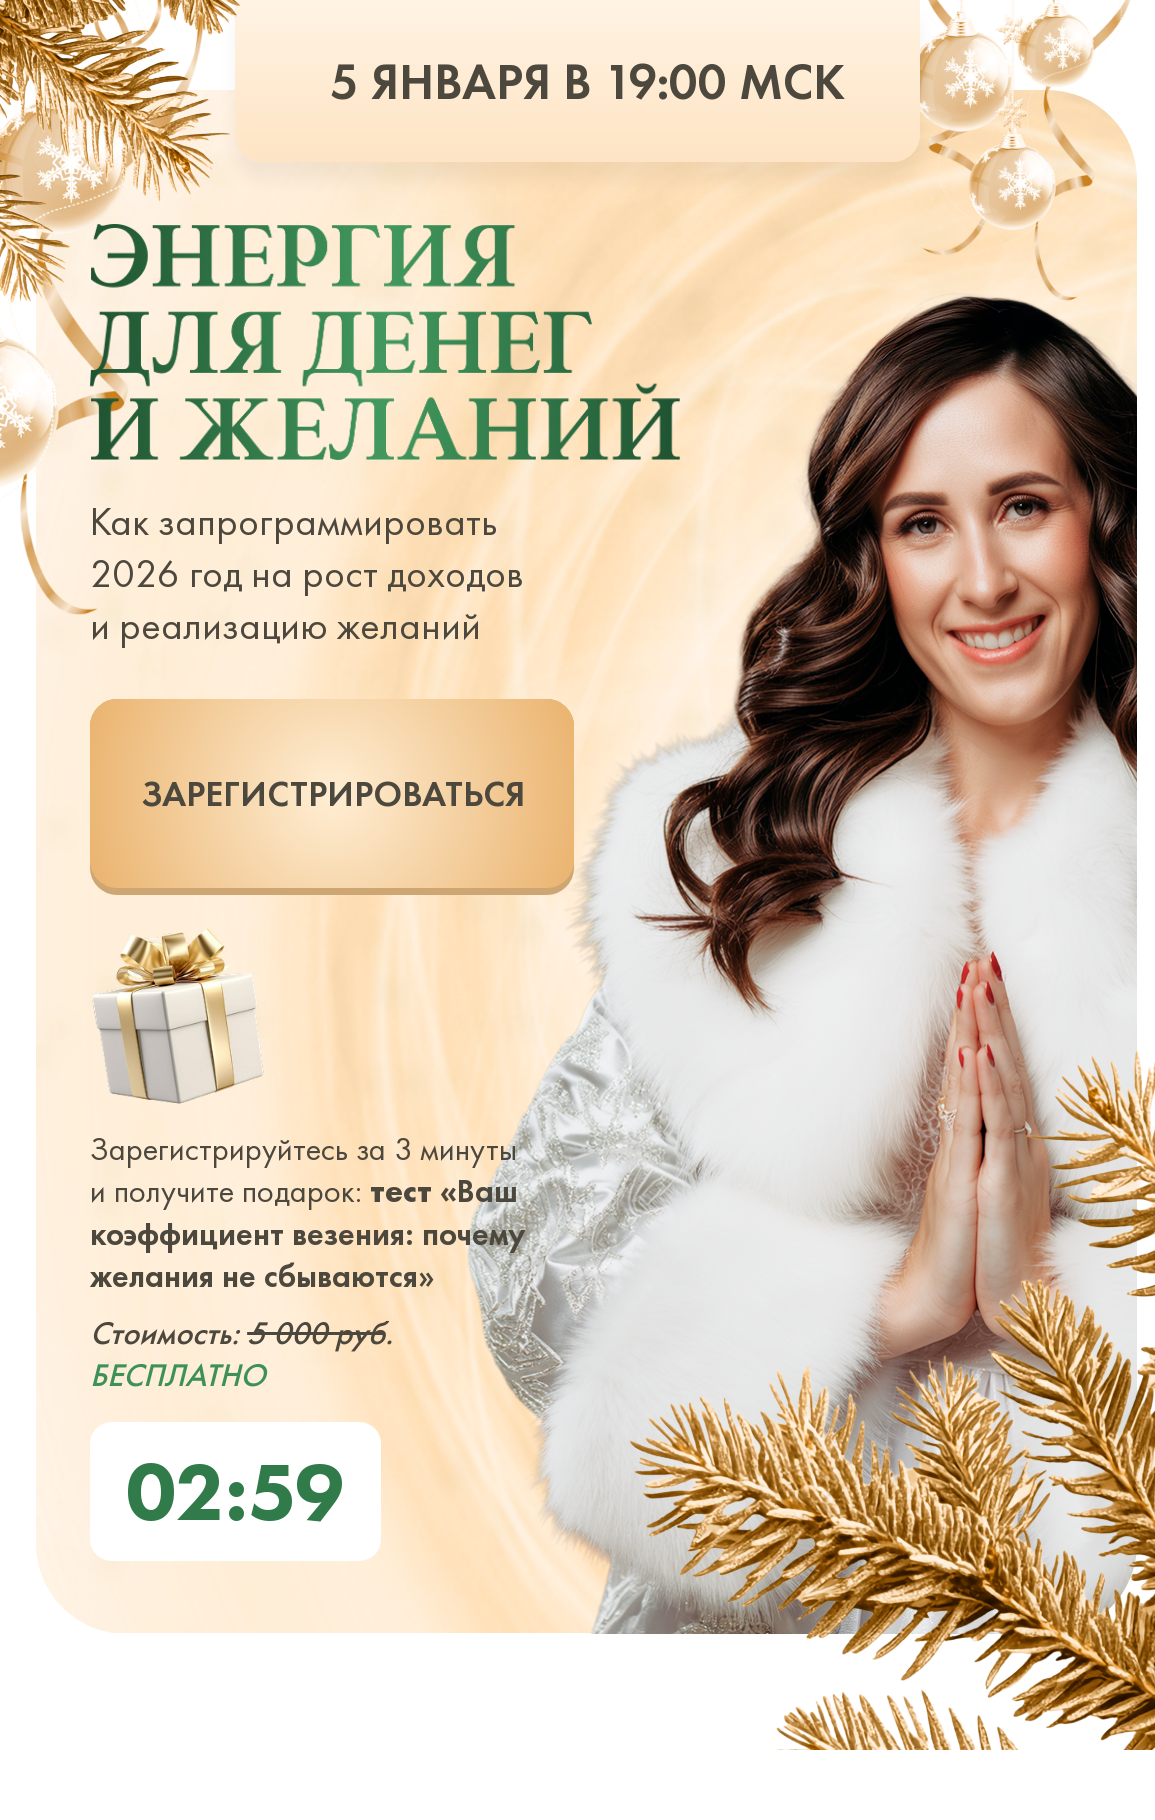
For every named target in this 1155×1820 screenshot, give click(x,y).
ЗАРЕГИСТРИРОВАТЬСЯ (333, 794)
